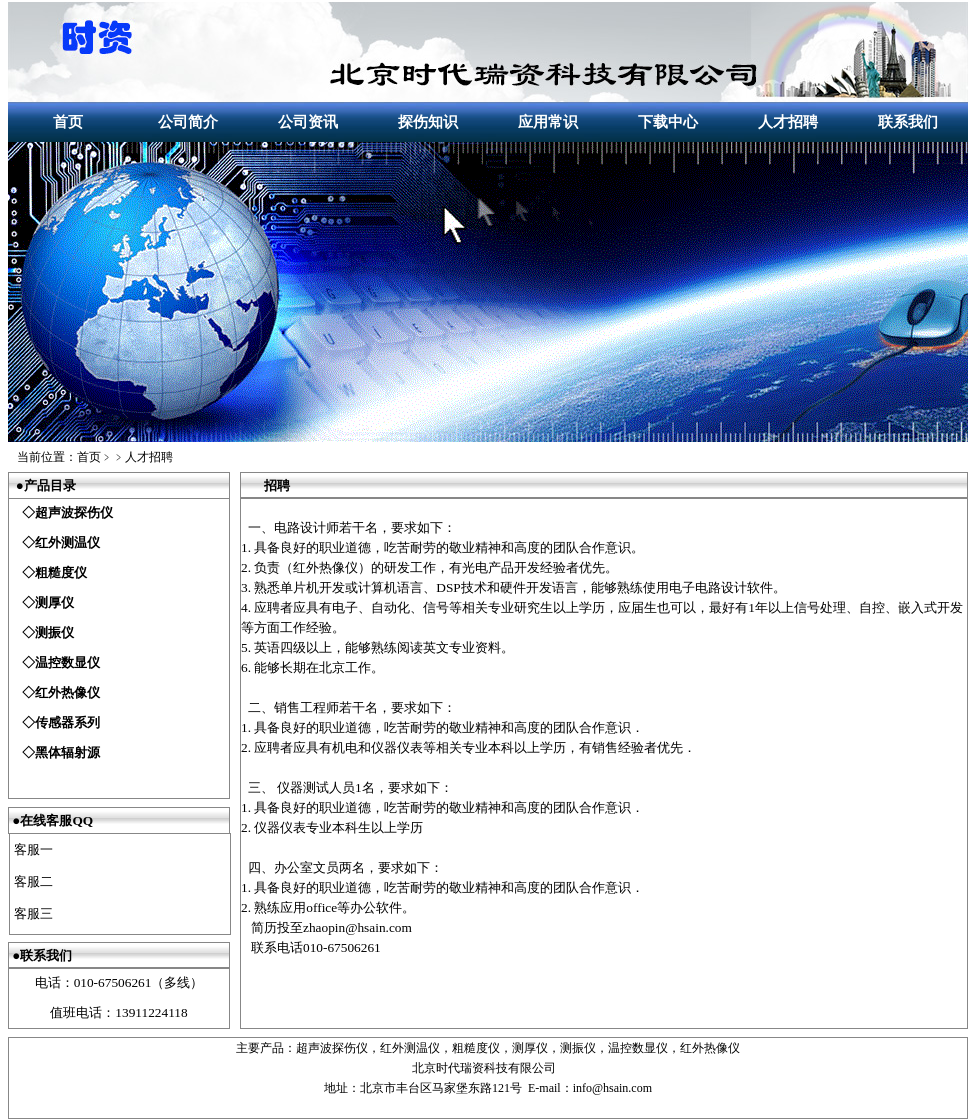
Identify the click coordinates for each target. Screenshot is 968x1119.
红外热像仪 (67, 692)
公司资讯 (308, 122)
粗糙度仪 (61, 572)
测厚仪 (54, 602)
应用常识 (548, 122)
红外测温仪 (67, 542)
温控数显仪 (67, 662)
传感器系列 (67, 722)
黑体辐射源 (67, 752)
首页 (68, 122)
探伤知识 (428, 122)
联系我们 (908, 122)
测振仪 (54, 632)
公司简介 (188, 122)
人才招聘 (788, 122)
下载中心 (668, 122)
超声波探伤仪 (74, 512)
